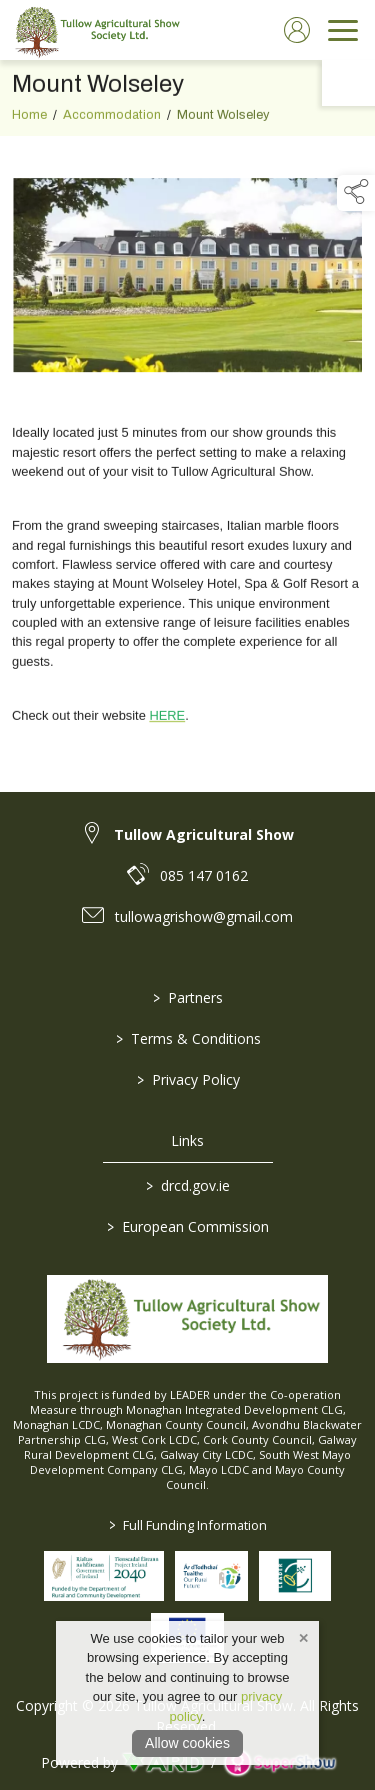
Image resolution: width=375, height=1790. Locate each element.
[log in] (297, 30)
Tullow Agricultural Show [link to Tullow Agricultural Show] (204, 834)
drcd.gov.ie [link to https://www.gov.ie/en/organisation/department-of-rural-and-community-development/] (188, 1185)
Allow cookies (187, 1743)
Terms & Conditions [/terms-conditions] (187, 1038)
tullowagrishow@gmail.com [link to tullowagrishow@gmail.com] (204, 916)
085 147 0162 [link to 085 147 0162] (204, 875)
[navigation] (343, 30)
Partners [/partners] (188, 997)
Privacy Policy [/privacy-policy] (187, 1079)
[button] (356, 193)
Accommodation (112, 120)
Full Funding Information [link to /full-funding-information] (188, 1525)
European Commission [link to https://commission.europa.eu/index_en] (188, 1226)
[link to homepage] (95, 30)
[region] (187, 451)
